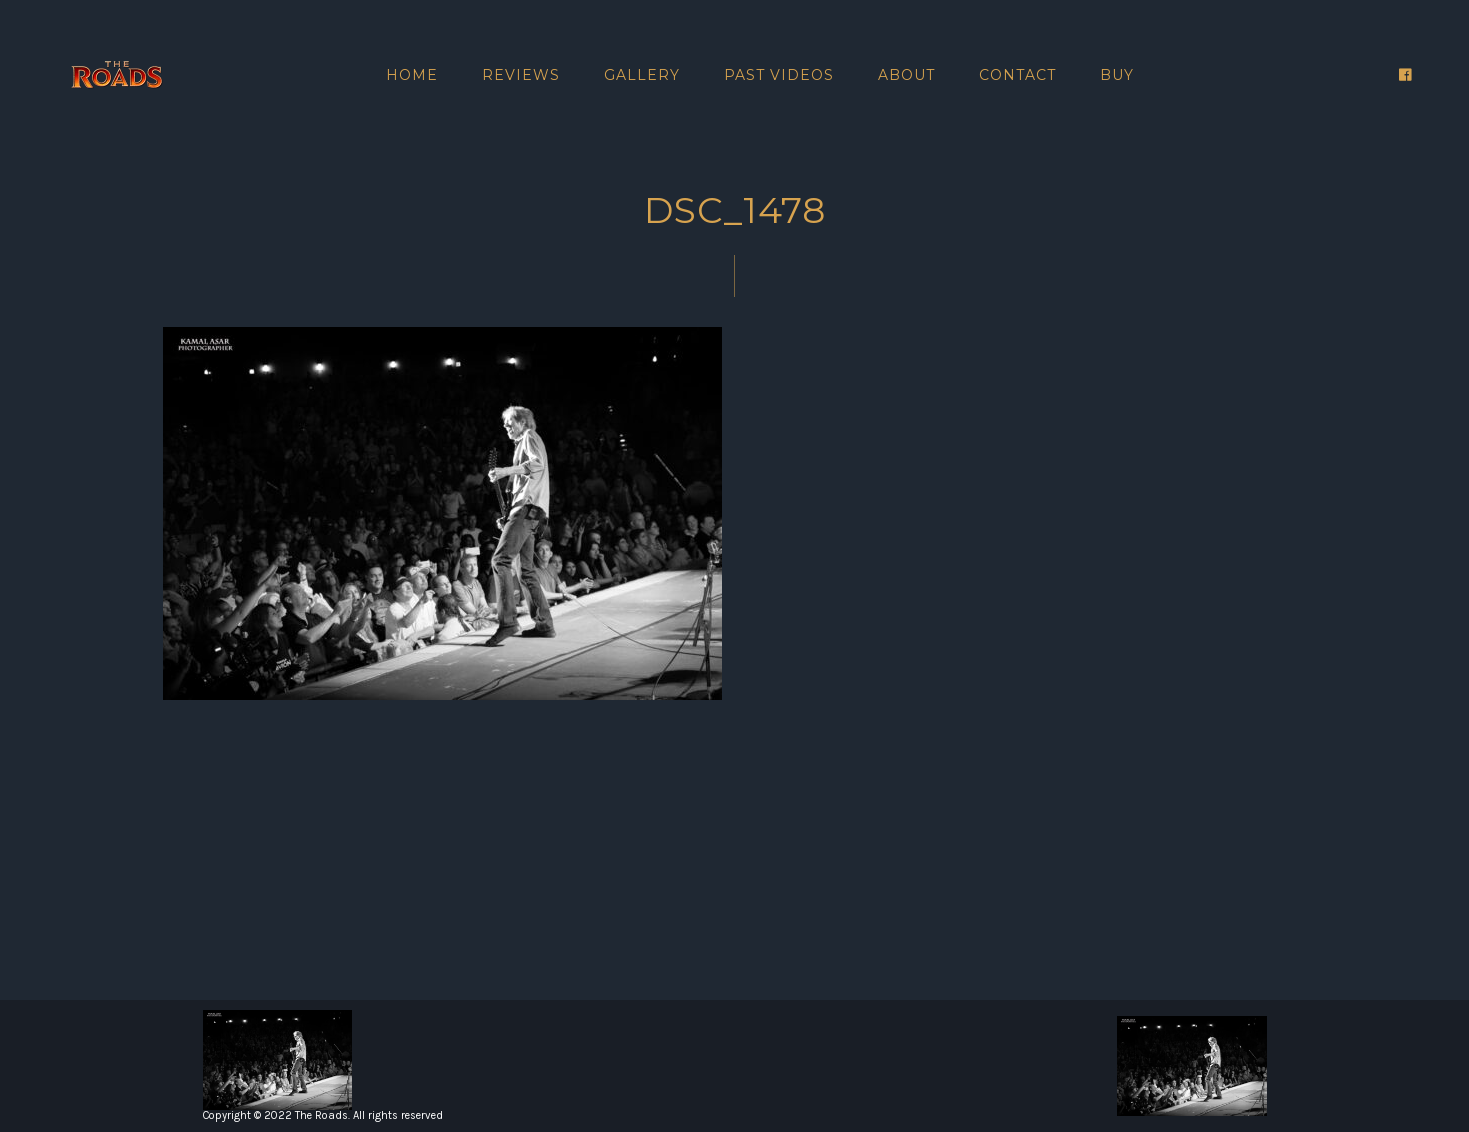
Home (412, 75)
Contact (1017, 75)
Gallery (642, 75)
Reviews (521, 75)
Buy (1117, 75)
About (906, 75)
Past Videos (779, 75)
